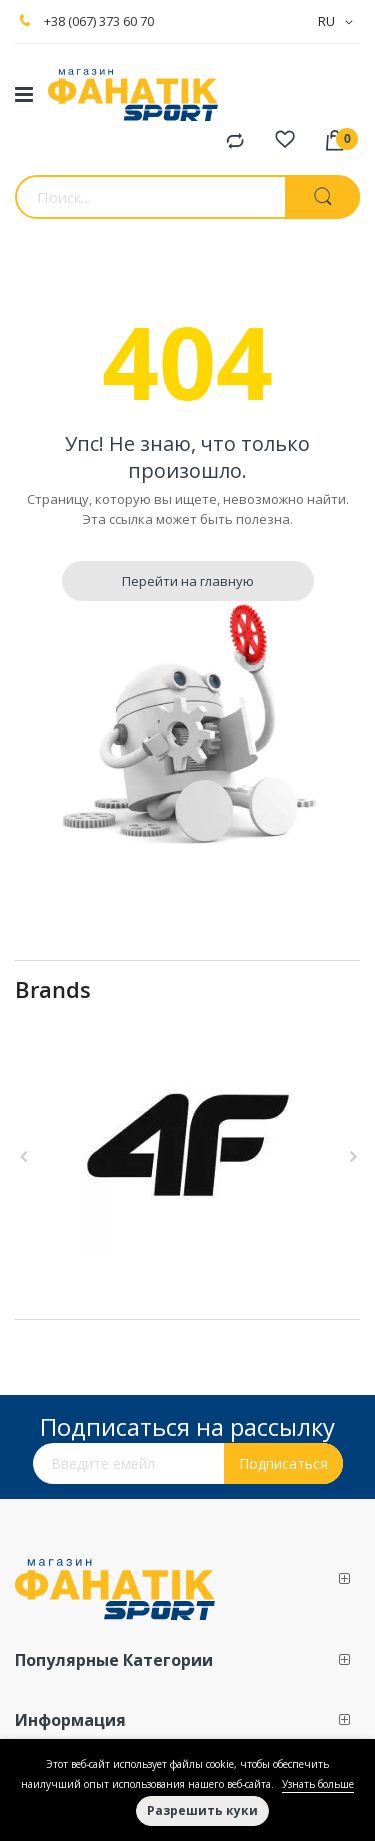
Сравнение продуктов (235, 142)
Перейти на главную (188, 581)
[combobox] (150, 197)
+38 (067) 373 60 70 (99, 21)
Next (350, 1157)
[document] (187, 1790)
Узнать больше (318, 1784)
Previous (25, 1157)
